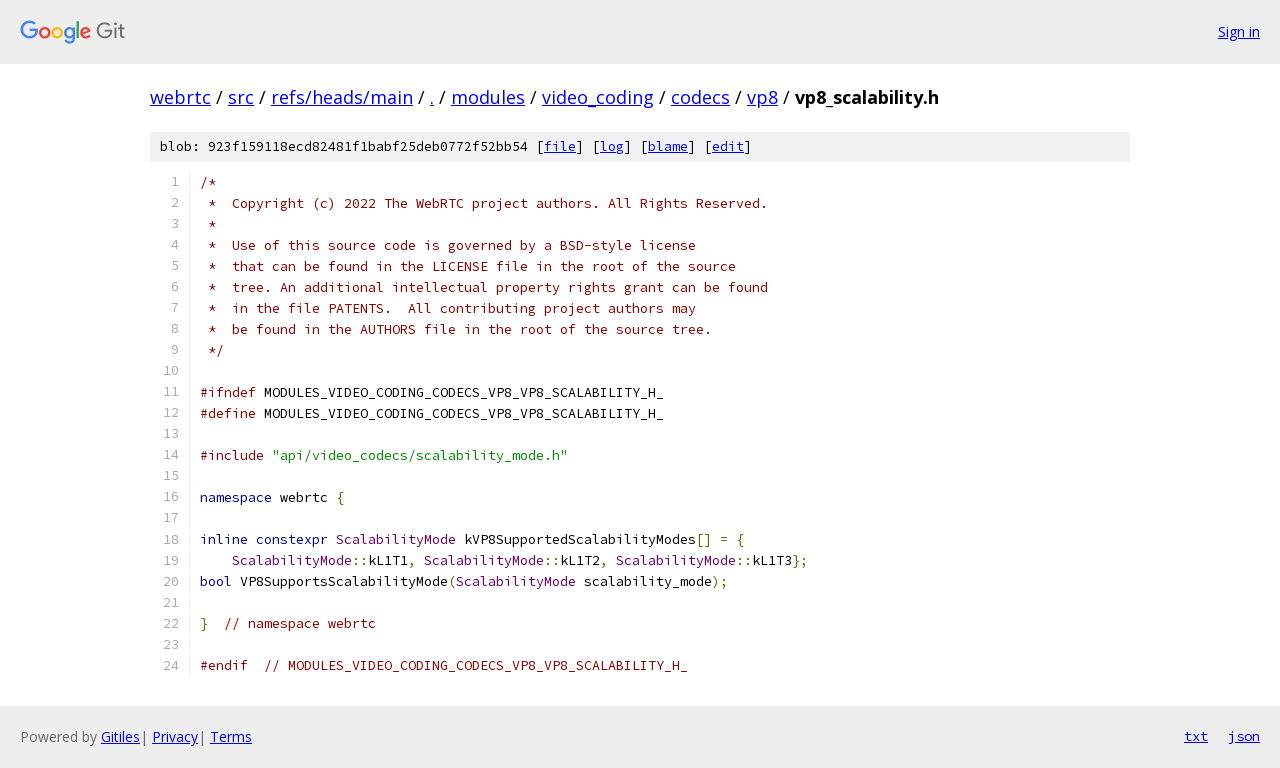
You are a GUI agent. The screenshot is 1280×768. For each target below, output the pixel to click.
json (1244, 736)
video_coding (598, 97)
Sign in (1239, 31)
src (241, 97)
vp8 (762, 97)
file (560, 146)
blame (668, 146)
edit (728, 146)
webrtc (180, 97)
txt (1196, 736)
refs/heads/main (342, 97)
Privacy (175, 736)
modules (488, 97)
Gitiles (120, 736)
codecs (700, 97)
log (612, 146)
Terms (231, 736)
